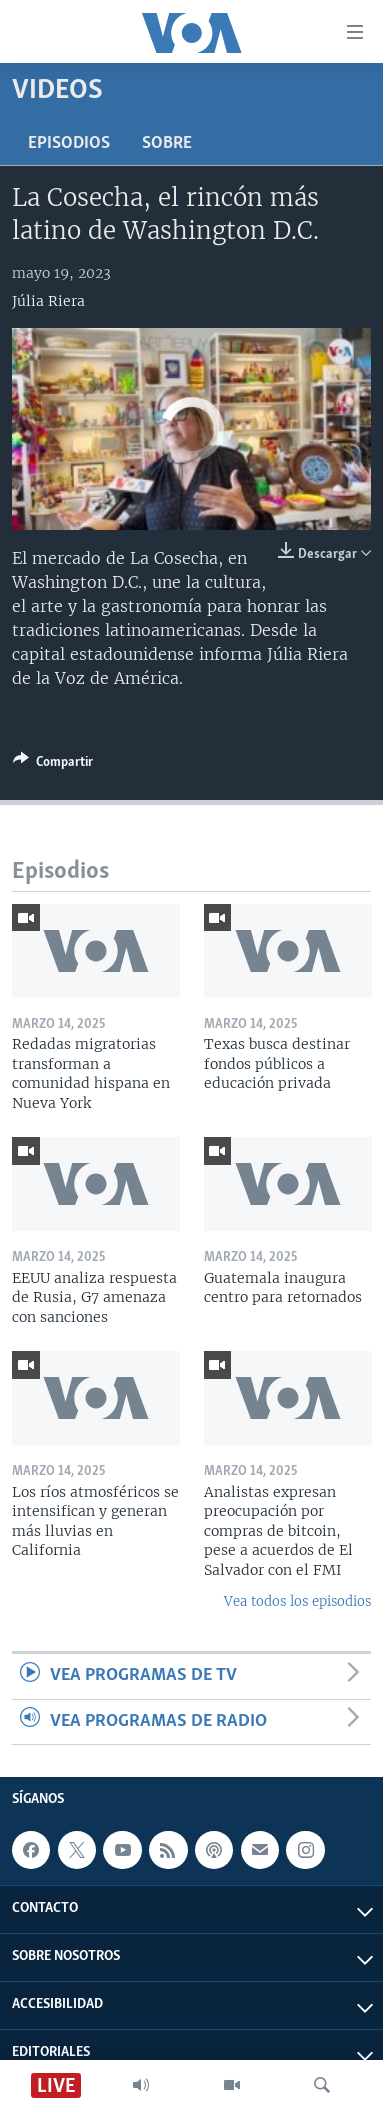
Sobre (167, 143)
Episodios (69, 143)
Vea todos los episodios (297, 1601)
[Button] (53, 765)
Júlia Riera (48, 301)
